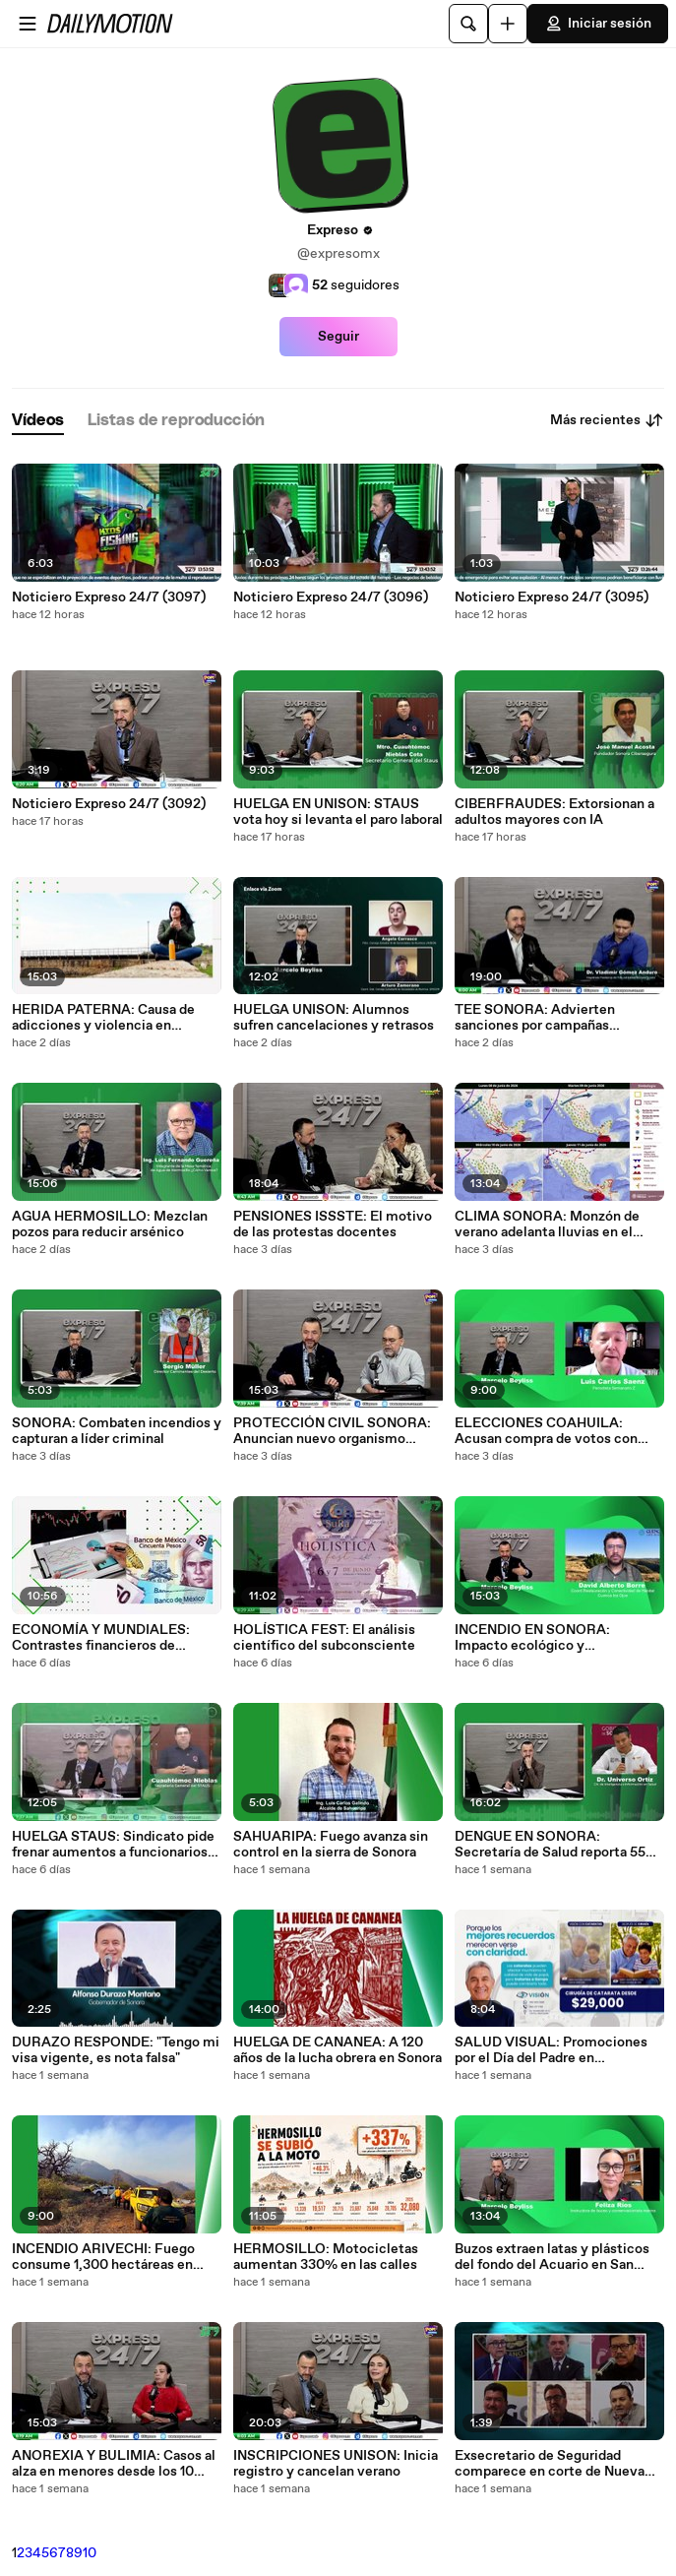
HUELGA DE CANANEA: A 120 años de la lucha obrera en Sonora (337, 2050)
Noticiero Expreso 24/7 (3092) (109, 804)
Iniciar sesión (597, 23)
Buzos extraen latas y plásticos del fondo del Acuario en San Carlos (552, 2257)
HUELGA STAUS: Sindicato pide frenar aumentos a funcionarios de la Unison (113, 1844)
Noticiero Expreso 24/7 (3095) (551, 597)
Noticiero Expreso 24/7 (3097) (109, 597)
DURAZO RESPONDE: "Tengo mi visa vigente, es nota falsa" (115, 2050)
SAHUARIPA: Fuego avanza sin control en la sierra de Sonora (330, 1844)
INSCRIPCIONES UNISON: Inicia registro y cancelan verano (335, 2464)
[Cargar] (507, 23)
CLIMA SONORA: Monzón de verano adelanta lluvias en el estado (547, 1224)
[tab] (38, 420)
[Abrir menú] (27, 23)
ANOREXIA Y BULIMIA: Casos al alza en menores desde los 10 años (113, 2464)
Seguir (338, 337)
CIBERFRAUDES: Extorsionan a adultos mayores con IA (554, 812)
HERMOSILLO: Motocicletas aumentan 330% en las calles (325, 2257)
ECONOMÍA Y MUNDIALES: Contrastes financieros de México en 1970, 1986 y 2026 (104, 1638)
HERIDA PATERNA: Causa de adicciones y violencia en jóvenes (103, 1018)
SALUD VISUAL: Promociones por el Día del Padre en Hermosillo (551, 2050)
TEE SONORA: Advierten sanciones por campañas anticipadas (535, 1018)
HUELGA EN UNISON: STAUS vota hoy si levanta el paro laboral (338, 812)
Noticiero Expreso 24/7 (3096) (330, 597)
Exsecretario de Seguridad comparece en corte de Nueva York (550, 2464)
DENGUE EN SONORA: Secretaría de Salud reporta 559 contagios (554, 1844)
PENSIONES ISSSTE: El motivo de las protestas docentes (332, 1224)
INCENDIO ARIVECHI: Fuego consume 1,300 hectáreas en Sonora (103, 2257)
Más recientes (607, 420)
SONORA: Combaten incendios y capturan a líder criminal (116, 1431)
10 (89, 2553)
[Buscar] (468, 23)
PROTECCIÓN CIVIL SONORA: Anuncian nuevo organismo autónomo (332, 1431)
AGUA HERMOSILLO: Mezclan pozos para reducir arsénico (110, 1224)
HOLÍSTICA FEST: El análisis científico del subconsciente (324, 1638)
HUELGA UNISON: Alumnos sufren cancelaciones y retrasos (333, 1018)
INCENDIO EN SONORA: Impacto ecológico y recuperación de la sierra (532, 1638)
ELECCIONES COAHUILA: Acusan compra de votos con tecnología (546, 1431)
